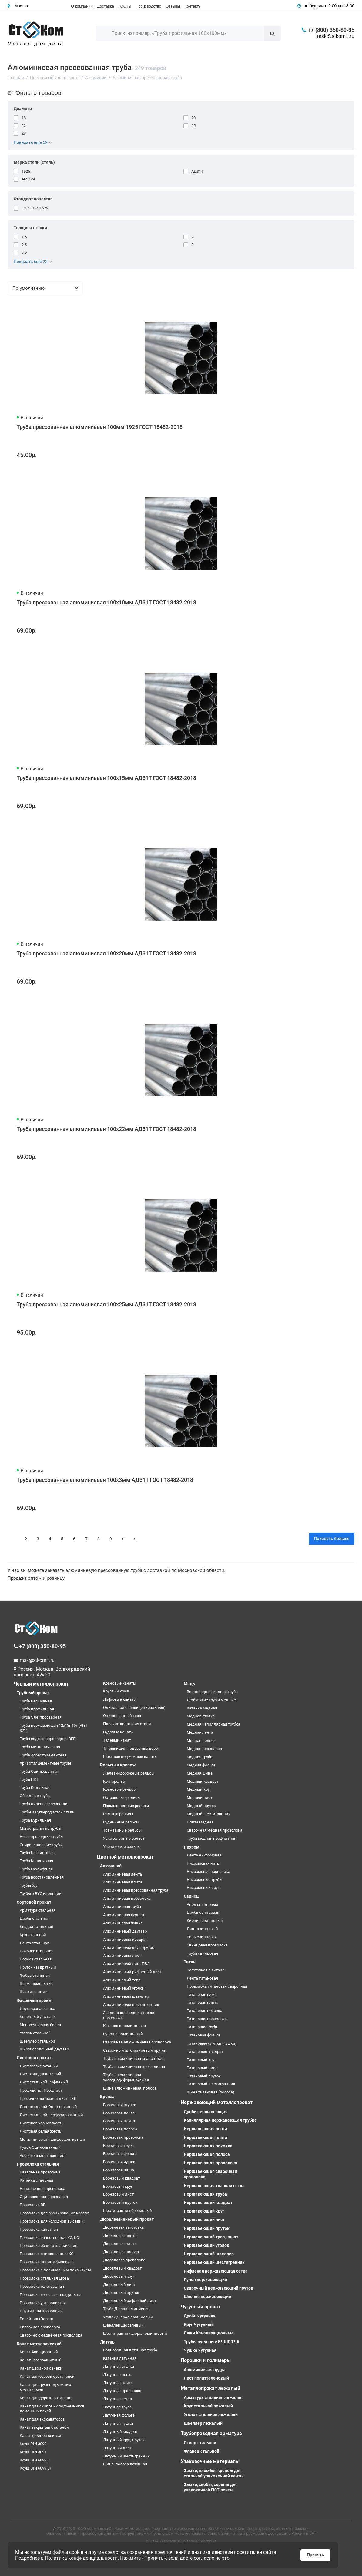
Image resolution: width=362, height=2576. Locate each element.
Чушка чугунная (200, 2350)
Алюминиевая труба (122, 1906)
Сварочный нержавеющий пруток (218, 2288)
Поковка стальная (36, 1951)
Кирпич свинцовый (205, 1920)
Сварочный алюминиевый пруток (134, 2050)
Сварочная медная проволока (214, 1830)
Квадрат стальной (36, 1926)
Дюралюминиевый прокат (127, 2219)
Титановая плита (202, 2002)
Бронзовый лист (118, 2194)
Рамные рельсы (118, 1814)
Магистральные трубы (40, 1828)
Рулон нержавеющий (205, 2279)
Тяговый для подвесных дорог (131, 1748)
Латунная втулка (118, 2366)
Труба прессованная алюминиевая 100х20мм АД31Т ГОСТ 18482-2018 (106, 953)
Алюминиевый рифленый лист (132, 1972)
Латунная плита (118, 2383)
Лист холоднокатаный (40, 2074)
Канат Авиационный (39, 2352)
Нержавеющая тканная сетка (214, 2185)
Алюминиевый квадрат (125, 1939)
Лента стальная (34, 1943)
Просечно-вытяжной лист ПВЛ (48, 2098)
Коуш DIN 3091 (33, 2452)
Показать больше (332, 1538)
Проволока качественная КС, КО (49, 2237)
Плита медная (200, 1822)
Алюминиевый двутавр (125, 1931)
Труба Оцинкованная (39, 1771)
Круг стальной (33, 1935)
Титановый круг (201, 2059)
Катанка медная (202, 1708)
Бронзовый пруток (120, 2202)
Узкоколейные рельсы (124, 1838)
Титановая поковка (204, 2010)
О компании (82, 6)
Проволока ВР (32, 2205)
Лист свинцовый (202, 1928)
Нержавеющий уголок (206, 2245)
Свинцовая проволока (207, 1945)
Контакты (192, 6)
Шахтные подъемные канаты (130, 1756)
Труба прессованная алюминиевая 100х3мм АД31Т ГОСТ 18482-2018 (105, 1480)
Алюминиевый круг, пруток (128, 1947)
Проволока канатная (39, 2229)
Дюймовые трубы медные (211, 1700)
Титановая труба (202, 2027)
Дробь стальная (34, 1918)
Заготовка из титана (205, 1970)
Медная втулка (201, 1716)
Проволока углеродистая (43, 2302)
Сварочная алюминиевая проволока (137, 2042)
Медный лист (199, 1797)
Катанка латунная (119, 2358)
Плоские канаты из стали (127, 1724)
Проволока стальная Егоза (44, 2278)
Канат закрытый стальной (44, 2427)
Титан (190, 1962)
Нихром (191, 1847)
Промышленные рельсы (126, 1805)
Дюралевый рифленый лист (129, 2300)
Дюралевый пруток (121, 2292)
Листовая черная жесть (41, 2123)
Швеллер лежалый (203, 2423)
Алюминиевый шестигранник (131, 2004)
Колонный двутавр (37, 2016)
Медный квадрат (202, 1781)
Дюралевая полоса (121, 2252)
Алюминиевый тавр (121, 1980)
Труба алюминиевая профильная (134, 2066)
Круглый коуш (116, 1691)
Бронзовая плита (119, 2121)
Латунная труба (117, 2407)
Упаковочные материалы (210, 2461)
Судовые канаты (118, 1732)
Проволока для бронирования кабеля (54, 2213)
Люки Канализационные (209, 2332)
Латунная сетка (117, 2399)
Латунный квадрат (120, 2431)
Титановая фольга (203, 2035)
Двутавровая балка (37, 2008)
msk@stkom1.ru (335, 36)
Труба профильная (37, 1709)
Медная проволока (204, 1748)
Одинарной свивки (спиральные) (134, 1707)
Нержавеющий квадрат (208, 2202)
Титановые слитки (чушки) (212, 2043)
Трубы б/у (28, 1885)
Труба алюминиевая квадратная (133, 2058)
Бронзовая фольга (120, 2153)
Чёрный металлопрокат (41, 1684)
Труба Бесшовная (36, 1701)
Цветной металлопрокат (125, 1857)
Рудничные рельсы (121, 1822)
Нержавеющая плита (205, 2137)
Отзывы (173, 6)
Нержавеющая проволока (210, 2162)
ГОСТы (124, 6)
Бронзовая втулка (119, 2105)
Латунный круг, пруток (124, 2439)
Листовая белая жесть (40, 2131)
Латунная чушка (118, 2423)
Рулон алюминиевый (123, 2034)
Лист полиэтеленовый (206, 2378)
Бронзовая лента (119, 2113)
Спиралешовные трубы (41, 1845)
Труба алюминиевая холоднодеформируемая (126, 2077)
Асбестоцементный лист (43, 2155)
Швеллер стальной (37, 2041)
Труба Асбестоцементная (43, 1755)
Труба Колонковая (36, 1861)
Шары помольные (36, 1983)
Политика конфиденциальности (81, 2558)
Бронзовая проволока (123, 2137)
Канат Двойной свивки (41, 2368)
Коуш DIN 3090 (33, 2443)
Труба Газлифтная (36, 1869)
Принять (315, 2554)
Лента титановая (202, 1978)
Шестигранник (33, 1992)
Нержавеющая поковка (208, 2145)
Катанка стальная (36, 2180)
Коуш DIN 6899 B (35, 2460)
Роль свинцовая (202, 1937)
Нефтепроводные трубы (41, 1836)
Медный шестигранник (208, 1814)
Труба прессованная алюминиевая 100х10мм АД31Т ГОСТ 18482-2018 (106, 602)
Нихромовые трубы (204, 1879)
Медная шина (200, 1773)
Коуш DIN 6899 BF (36, 2468)
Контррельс (114, 1781)
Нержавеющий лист (204, 2219)
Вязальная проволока (40, 2172)
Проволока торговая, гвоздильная (51, 2294)
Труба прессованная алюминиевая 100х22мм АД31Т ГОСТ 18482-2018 (106, 1129)
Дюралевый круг (118, 2276)
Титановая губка (202, 1994)
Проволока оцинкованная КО (47, 2253)
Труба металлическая (40, 1747)
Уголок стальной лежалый (211, 2414)
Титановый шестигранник (211, 2084)
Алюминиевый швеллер (126, 1996)
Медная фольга (201, 1765)
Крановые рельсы (119, 1789)
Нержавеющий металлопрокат (217, 2102)
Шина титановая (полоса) (210, 2092)
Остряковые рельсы (121, 1797)
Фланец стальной (201, 2451)
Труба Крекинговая (37, 1852)
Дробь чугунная (200, 2316)
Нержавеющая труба (205, 2194)
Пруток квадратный (38, 1967)
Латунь (107, 2342)
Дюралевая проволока (124, 2260)
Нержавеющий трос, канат (211, 2236)
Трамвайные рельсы (122, 1830)
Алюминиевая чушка (122, 1923)
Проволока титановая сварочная (217, 1986)
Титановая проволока (207, 2018)
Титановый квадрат (205, 2051)
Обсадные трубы (35, 1795)
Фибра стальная (35, 1975)
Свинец (191, 1896)
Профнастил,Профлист (41, 2090)
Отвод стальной (200, 2442)
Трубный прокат (33, 1692)
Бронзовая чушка (119, 2162)
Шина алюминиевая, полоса (129, 2088)
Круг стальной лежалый (208, 2406)
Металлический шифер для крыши (52, 2139)
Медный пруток (201, 1805)
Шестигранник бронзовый (127, 2210)
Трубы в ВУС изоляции (41, 1893)
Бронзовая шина (118, 2170)
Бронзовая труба (118, 2145)
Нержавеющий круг (204, 2211)
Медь (189, 1683)
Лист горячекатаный (39, 2066)
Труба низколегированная (44, 1804)
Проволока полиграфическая (47, 2262)
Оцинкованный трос (122, 1715)
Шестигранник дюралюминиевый (135, 2333)
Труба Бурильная (35, 1820)
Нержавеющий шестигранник (214, 2262)
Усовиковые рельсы (122, 1846)
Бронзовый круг (117, 2186)
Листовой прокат (34, 2057)
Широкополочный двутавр (44, 2049)
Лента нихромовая (204, 1855)
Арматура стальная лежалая (213, 2397)
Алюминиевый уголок (123, 1988)
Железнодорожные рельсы (128, 1773)
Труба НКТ (29, 1779)
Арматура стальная (37, 1910)
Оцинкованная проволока (44, 2196)
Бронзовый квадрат (121, 2178)
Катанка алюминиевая (124, 2025)
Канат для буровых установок (47, 2376)
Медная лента (200, 1732)
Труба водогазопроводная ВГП (48, 1738)
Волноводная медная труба (212, 1691)
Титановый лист (202, 2068)
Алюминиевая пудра (205, 2369)
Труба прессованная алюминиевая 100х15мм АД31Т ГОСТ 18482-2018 (106, 778)
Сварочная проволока (40, 2327)
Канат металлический (39, 2343)
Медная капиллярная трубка (213, 1724)
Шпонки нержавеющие (207, 2296)
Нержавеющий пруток (207, 2228)
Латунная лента (117, 2374)
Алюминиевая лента (122, 1874)
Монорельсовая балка (40, 2025)
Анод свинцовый (202, 1904)
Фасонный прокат (35, 2000)
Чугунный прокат (200, 2307)
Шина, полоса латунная (125, 2464)
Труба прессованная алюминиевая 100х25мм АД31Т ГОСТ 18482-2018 (106, 1304)
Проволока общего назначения (48, 2245)
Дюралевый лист (119, 2284)
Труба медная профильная (211, 1838)
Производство (148, 6)
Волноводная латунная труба (130, 2350)
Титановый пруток (204, 2076)
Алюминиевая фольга (123, 1915)
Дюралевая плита (120, 2243)
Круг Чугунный (199, 2324)
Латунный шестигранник (126, 2456)
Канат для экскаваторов (42, 2419)
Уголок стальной (35, 2033)
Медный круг (199, 1789)
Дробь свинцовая (203, 1912)
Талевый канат (117, 1740)
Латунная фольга (119, 2415)
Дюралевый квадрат (122, 2268)
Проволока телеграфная (42, 2286)
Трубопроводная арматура (211, 2433)
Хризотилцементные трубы (45, 1763)
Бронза (107, 2096)
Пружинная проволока (41, 2311)
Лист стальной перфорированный (51, 2115)
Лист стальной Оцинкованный (48, 2106)
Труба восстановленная (42, 1877)
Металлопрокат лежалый (210, 2388)
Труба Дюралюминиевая (126, 2309)
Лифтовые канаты (119, 1699)
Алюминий (111, 1865)
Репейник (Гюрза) (36, 2319)
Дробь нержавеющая (206, 2111)
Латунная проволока (122, 2390)
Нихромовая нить (203, 1863)
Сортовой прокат (34, 1902)
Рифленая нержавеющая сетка (216, 2271)
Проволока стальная (38, 2164)
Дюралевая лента (119, 2235)
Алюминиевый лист (122, 1955)
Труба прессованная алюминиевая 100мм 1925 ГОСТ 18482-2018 (100, 427)
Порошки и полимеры (206, 2360)
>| (135, 1538)
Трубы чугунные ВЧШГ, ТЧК (212, 2341)
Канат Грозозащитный (41, 2360)
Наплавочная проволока (42, 2188)
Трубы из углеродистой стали (47, 1812)
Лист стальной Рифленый (44, 2082)
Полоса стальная (36, 1959)
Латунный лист (117, 2448)
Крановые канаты (119, 1683)
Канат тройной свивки (40, 2435)
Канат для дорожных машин (46, 2398)
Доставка (105, 6)
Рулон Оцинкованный (40, 2147)
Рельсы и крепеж (118, 1764)
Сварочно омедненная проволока (51, 2335)
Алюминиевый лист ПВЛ (126, 1963)
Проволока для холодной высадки (52, 2221)
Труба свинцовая (202, 1953)
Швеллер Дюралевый (123, 2325)
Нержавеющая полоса (207, 2154)
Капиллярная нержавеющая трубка (220, 2120)
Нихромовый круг (203, 1887)
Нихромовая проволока (208, 1871)
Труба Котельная (35, 1787)
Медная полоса (201, 1740)
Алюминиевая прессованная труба (135, 1890)
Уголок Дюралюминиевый (128, 2317)
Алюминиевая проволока (127, 1898)
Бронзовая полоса (120, 2129)
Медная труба (199, 1757)
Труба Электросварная (41, 1717)
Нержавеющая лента (205, 2128)
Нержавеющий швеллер (209, 2253)
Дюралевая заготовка (123, 2227)
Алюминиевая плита (122, 1882)
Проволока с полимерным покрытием (55, 2270)
